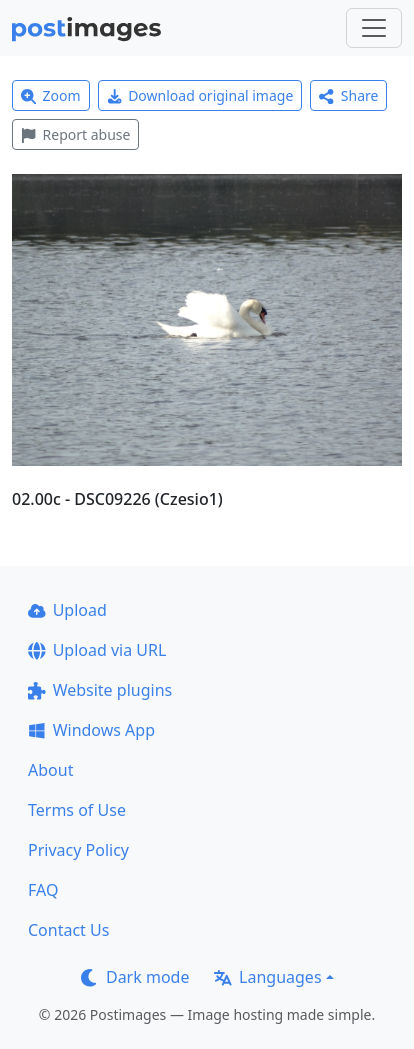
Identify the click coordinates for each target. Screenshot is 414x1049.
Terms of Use (77, 810)
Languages (267, 977)
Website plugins (100, 690)
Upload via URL (97, 650)
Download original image (200, 95)
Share (348, 95)
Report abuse (75, 134)
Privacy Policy (78, 850)
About (50, 770)
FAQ (43, 890)
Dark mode (135, 977)
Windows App (91, 730)
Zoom (51, 95)
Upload (67, 610)
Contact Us (68, 930)
